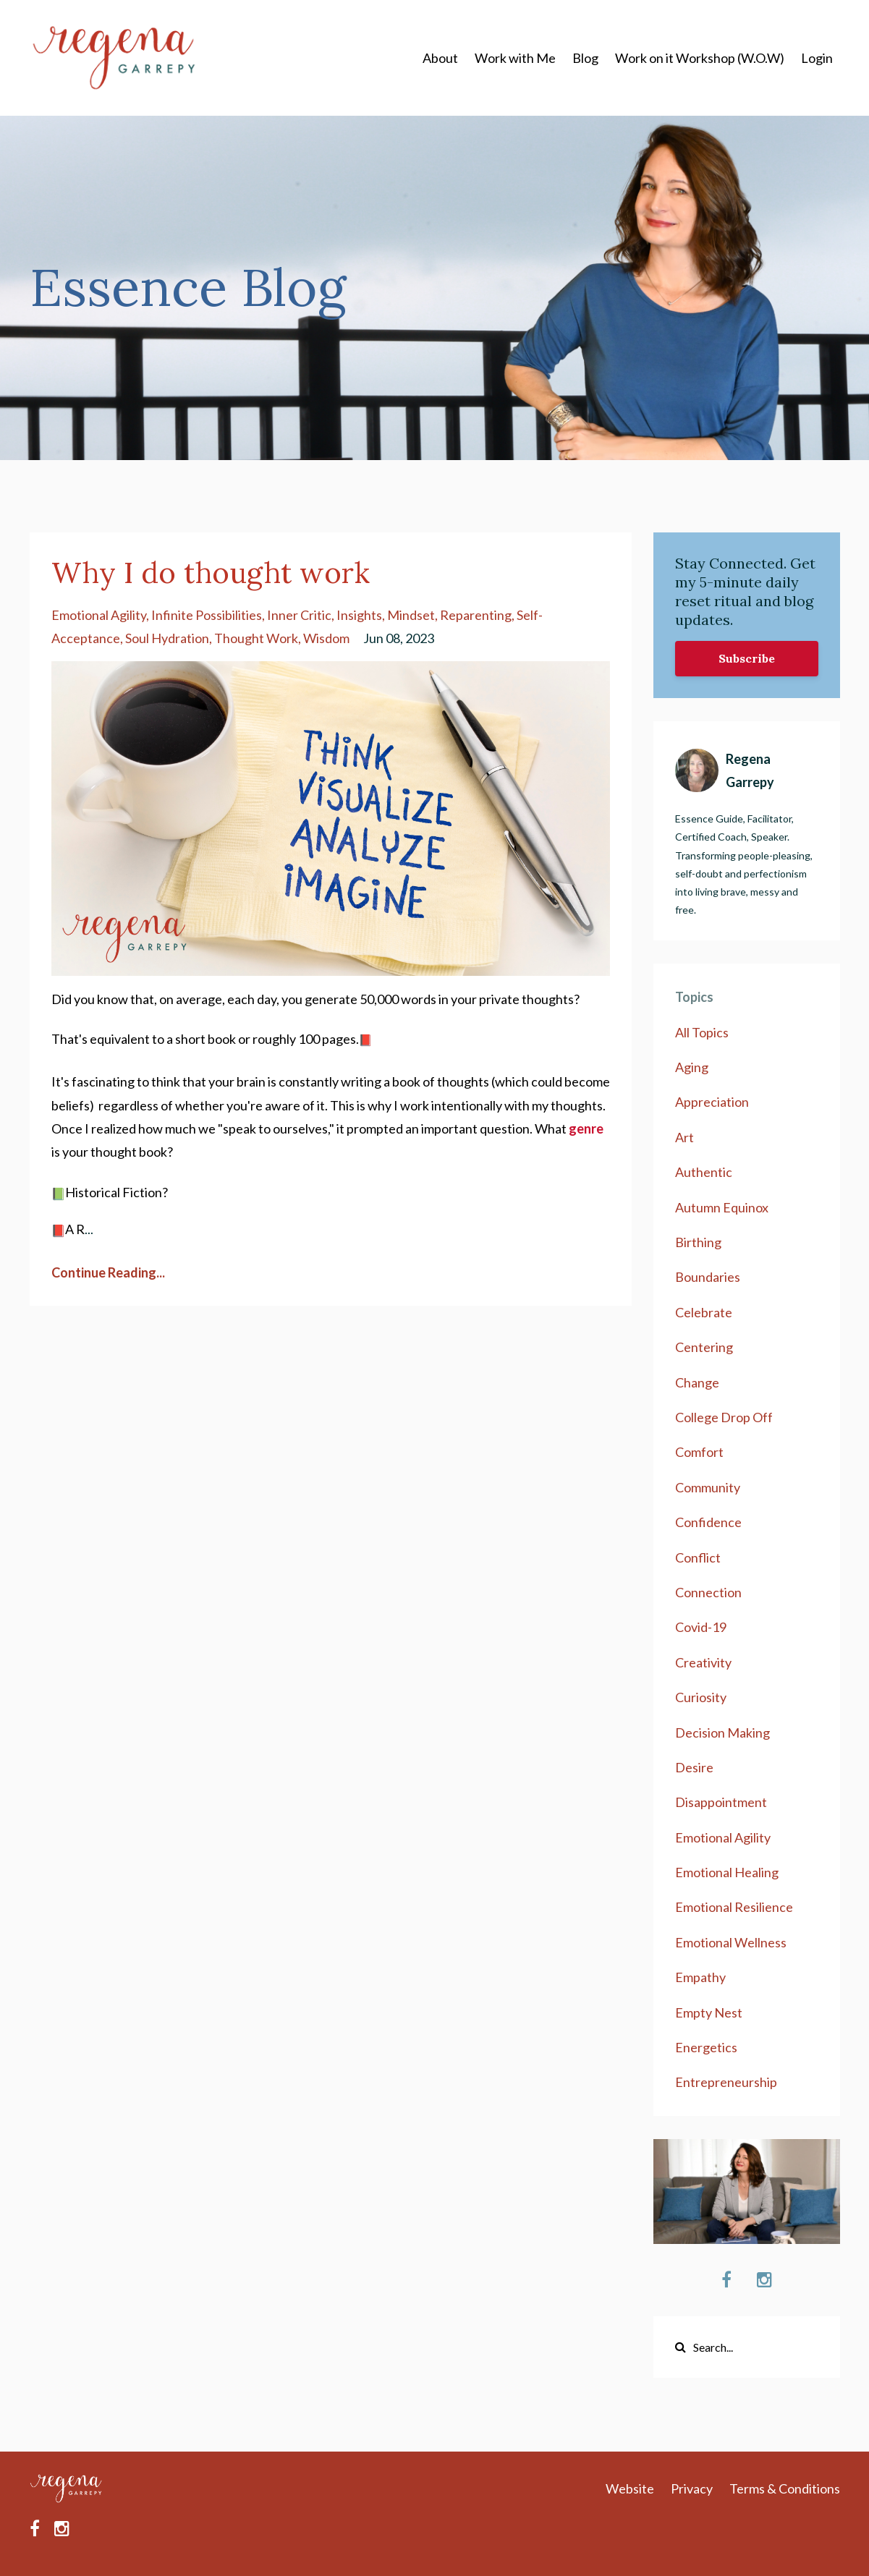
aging (691, 1067)
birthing (698, 1242)
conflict (698, 1557)
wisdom (326, 638)
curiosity (700, 1697)
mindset (411, 615)
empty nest (708, 2012)
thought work (256, 638)
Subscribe (746, 658)
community (707, 1487)
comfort (699, 1452)
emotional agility (98, 615)
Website (630, 2488)
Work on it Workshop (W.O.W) (699, 58)
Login (817, 58)
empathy (700, 1977)
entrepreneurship (726, 2082)
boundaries (707, 1277)
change (697, 1382)
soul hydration (167, 638)
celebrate (703, 1312)
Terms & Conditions (784, 2488)
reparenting (476, 615)
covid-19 (700, 1627)
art (684, 1137)
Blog (585, 58)
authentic (703, 1172)
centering (704, 1347)
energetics (706, 2047)
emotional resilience (734, 1907)
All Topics (702, 1032)
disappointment (721, 1802)
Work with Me (515, 58)
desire (694, 1767)
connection (708, 1592)
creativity (703, 1662)
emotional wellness (731, 1942)
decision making (722, 1732)
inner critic (299, 615)
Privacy (692, 2488)
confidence (708, 1522)
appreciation (712, 1102)
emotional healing (727, 1872)
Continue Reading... (108, 1272)
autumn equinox (721, 1207)
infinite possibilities (206, 615)
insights (359, 615)
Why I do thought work (210, 572)
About (440, 58)
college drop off (724, 1417)
